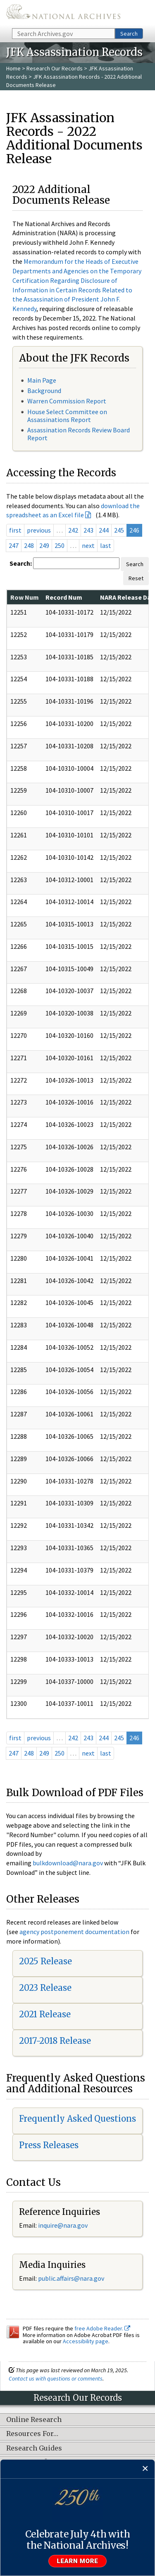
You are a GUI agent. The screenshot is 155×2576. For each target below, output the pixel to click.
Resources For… (32, 2434)
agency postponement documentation (74, 1931)
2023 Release (45, 1988)
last (105, 545)
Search (129, 33)
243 (88, 530)
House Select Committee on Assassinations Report (67, 416)
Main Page (41, 380)
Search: (21, 563)
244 (104, 530)
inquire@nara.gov (63, 2225)
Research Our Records (54, 68)
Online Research (34, 2420)
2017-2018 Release (55, 2041)
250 (59, 545)
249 (44, 545)
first (15, 530)
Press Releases (49, 2145)
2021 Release (45, 2014)
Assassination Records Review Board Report (78, 434)
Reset (136, 578)
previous (39, 530)
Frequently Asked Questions (77, 2118)
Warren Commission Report (66, 401)
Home (13, 68)
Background (44, 390)
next (88, 545)
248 (29, 545)
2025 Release (45, 1961)
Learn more (77, 2561)
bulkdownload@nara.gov (68, 1863)
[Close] (145, 2469)
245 (119, 530)
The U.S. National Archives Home (63, 13)
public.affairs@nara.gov (71, 2278)
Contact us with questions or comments (56, 2378)
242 (73, 530)
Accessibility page (85, 2341)
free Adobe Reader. (102, 2328)
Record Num (63, 597)
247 (14, 545)
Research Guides (34, 2448)
